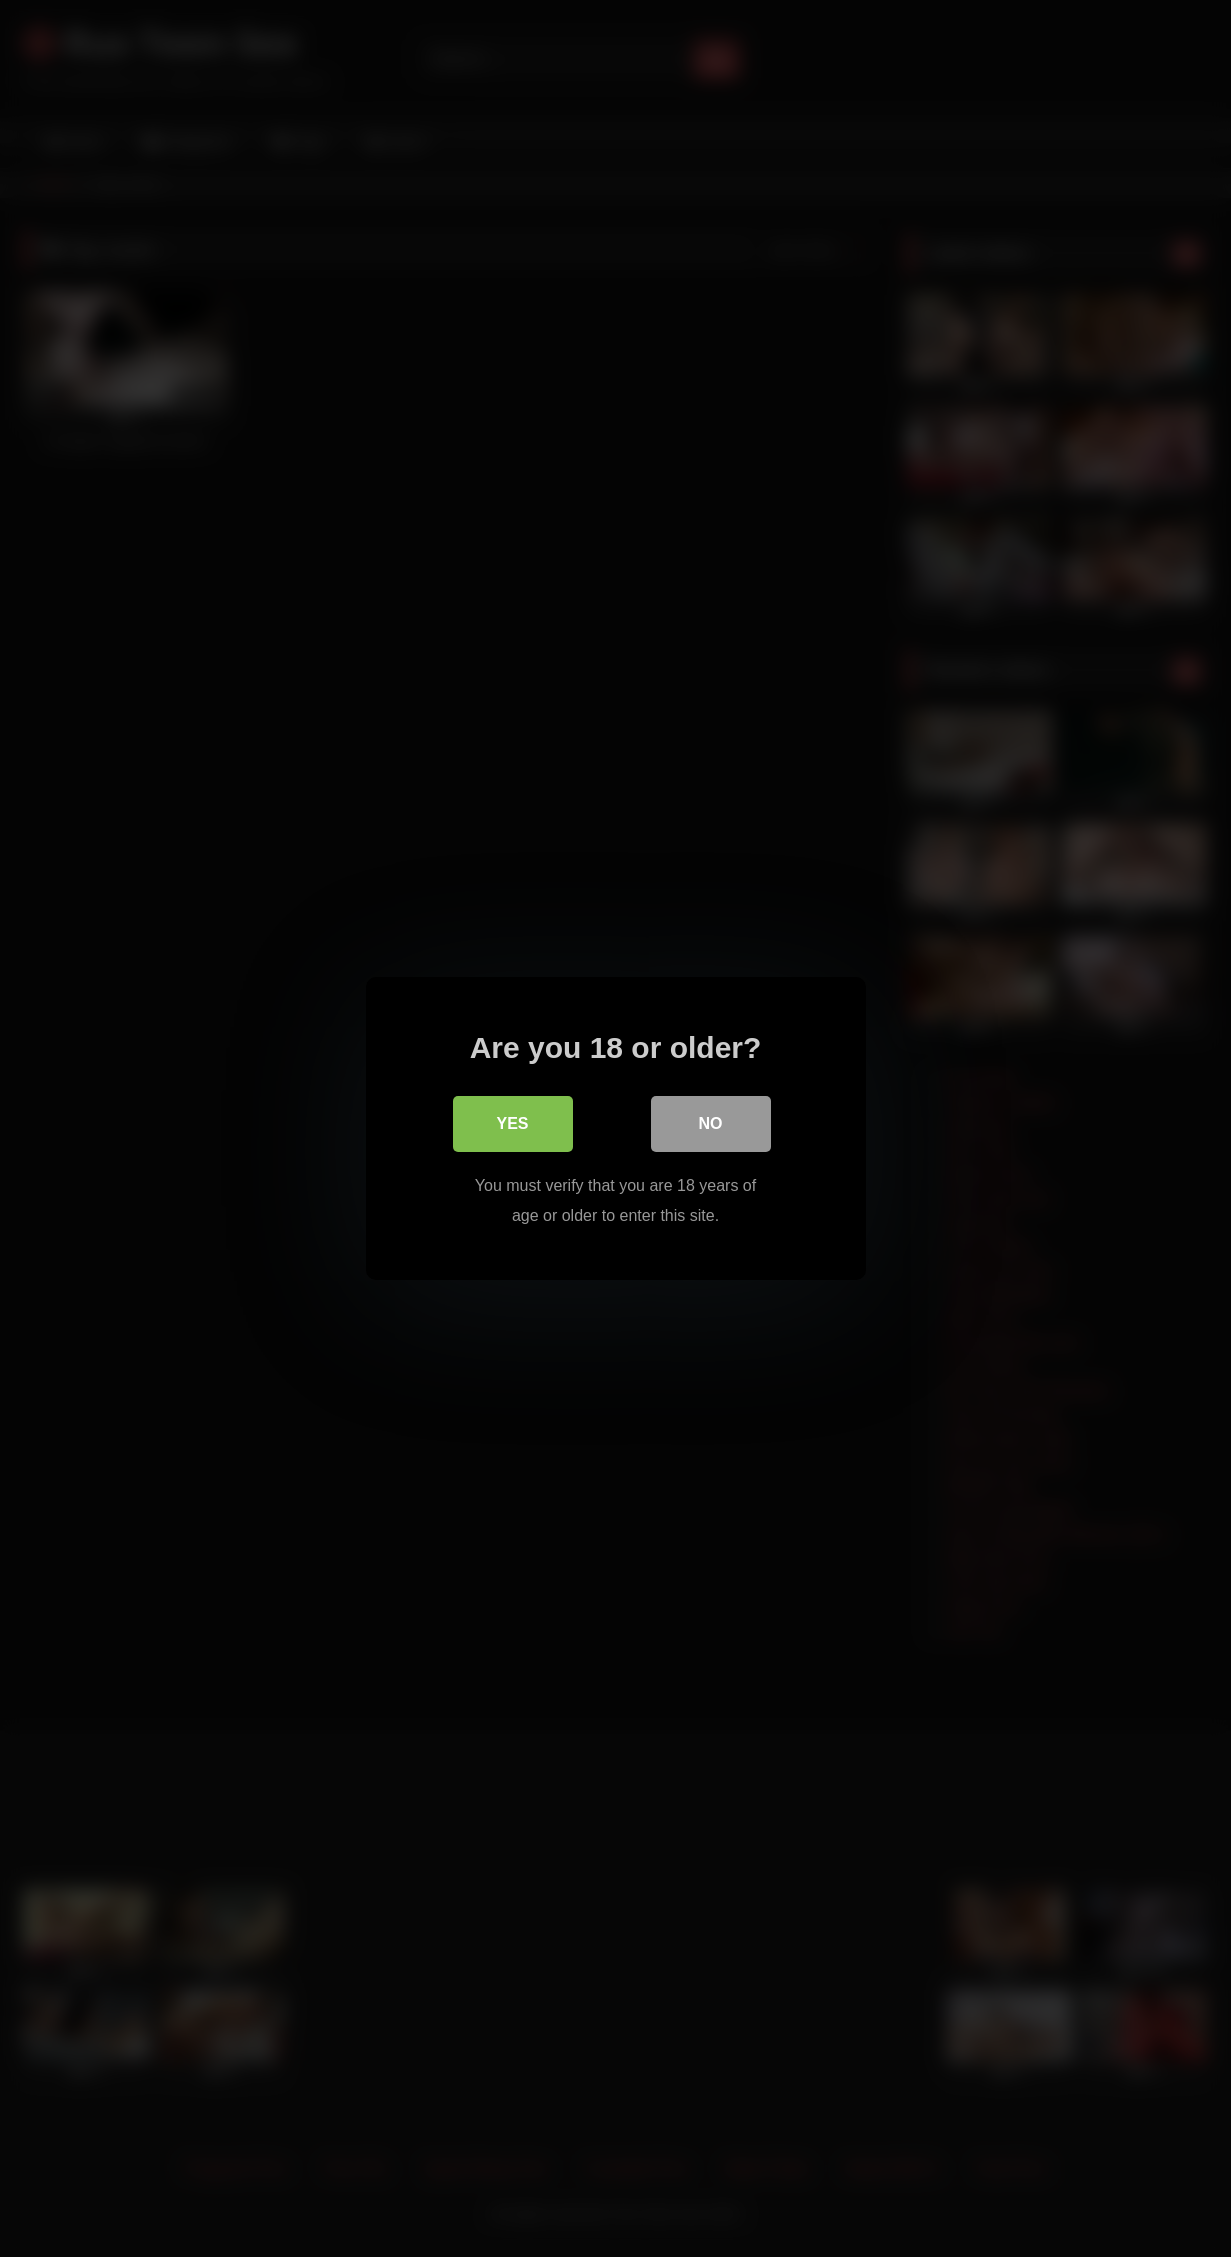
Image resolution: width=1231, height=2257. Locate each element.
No (711, 1123)
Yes (512, 1123)
